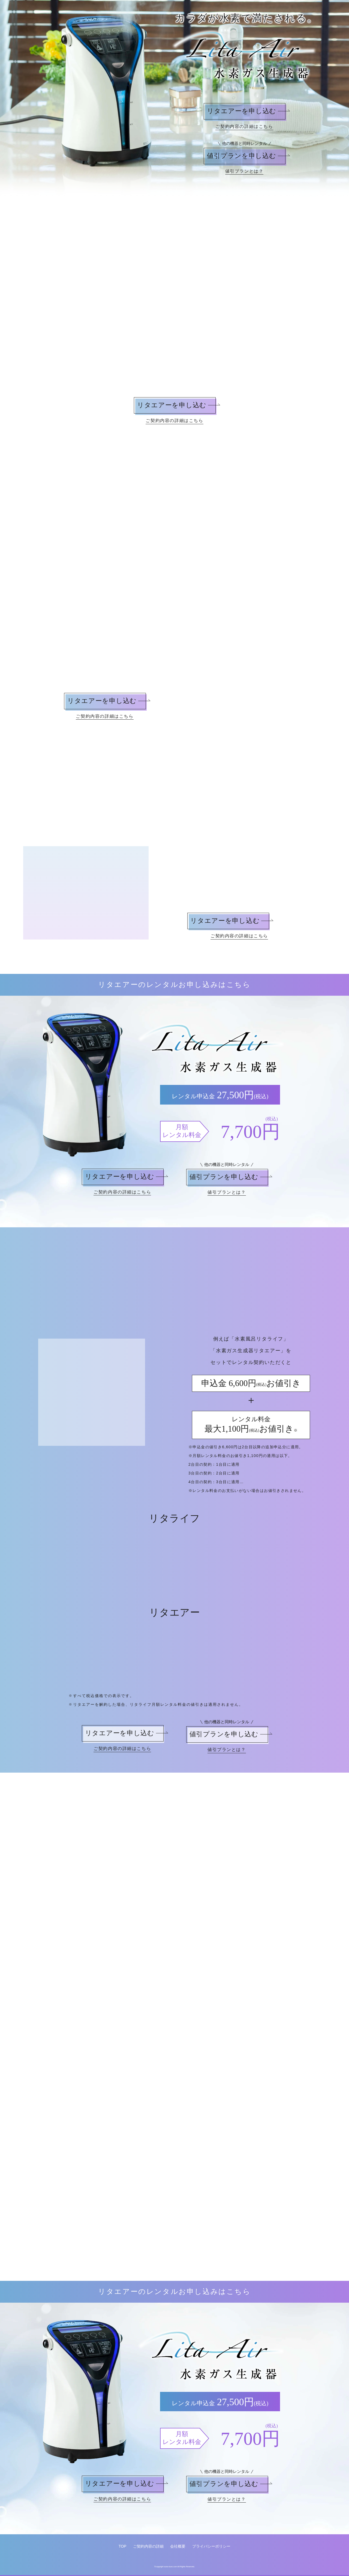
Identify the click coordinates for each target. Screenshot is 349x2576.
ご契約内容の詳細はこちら (244, 126)
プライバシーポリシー (211, 2547)
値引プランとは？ (244, 171)
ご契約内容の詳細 (148, 2547)
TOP (123, 2547)
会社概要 (178, 2547)
